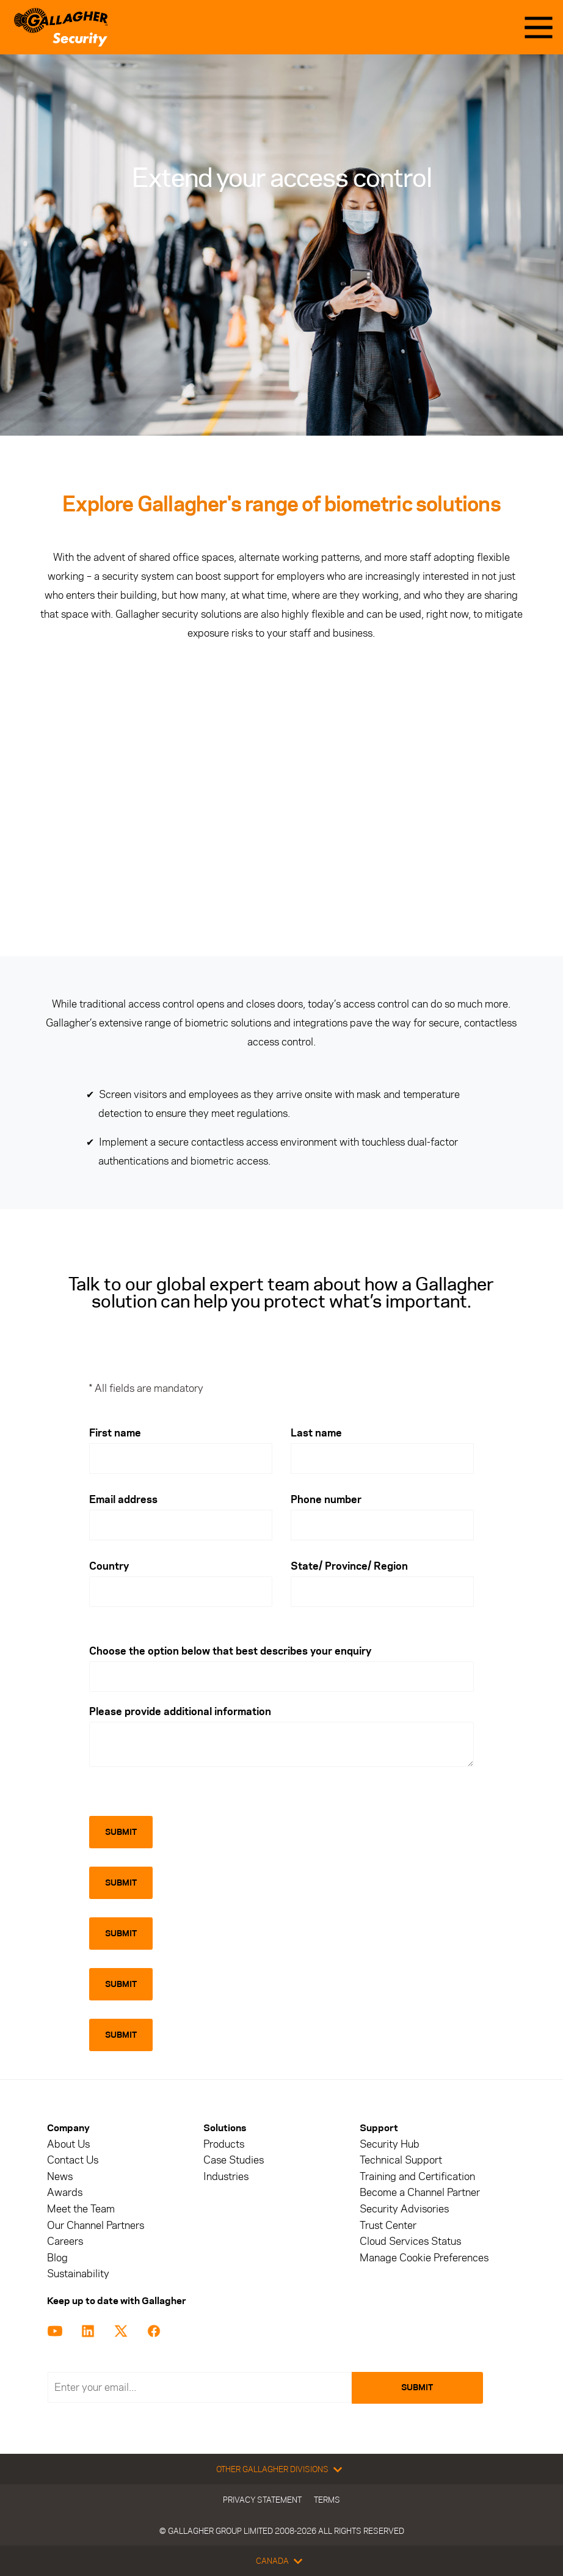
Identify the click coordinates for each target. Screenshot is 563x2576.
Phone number (326, 1499)
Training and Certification (417, 2177)
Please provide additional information (180, 1711)
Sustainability (78, 2274)
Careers (65, 2241)
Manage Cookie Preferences (424, 2258)
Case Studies (233, 2160)
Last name (316, 1432)
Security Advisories (404, 2209)
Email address (123, 1499)
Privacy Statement (262, 2499)
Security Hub (390, 2144)
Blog (57, 2258)
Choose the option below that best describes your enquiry (230, 1651)
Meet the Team (81, 2209)
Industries (226, 2177)
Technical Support (401, 2160)
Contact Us (72, 2160)
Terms (327, 2499)
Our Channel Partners (95, 2226)
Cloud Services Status (410, 2241)
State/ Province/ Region (349, 1566)
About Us (68, 2144)
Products (223, 2144)
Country (109, 1566)
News (60, 2177)
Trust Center (388, 2226)
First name (115, 1432)
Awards (64, 2193)
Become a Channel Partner (420, 2193)
